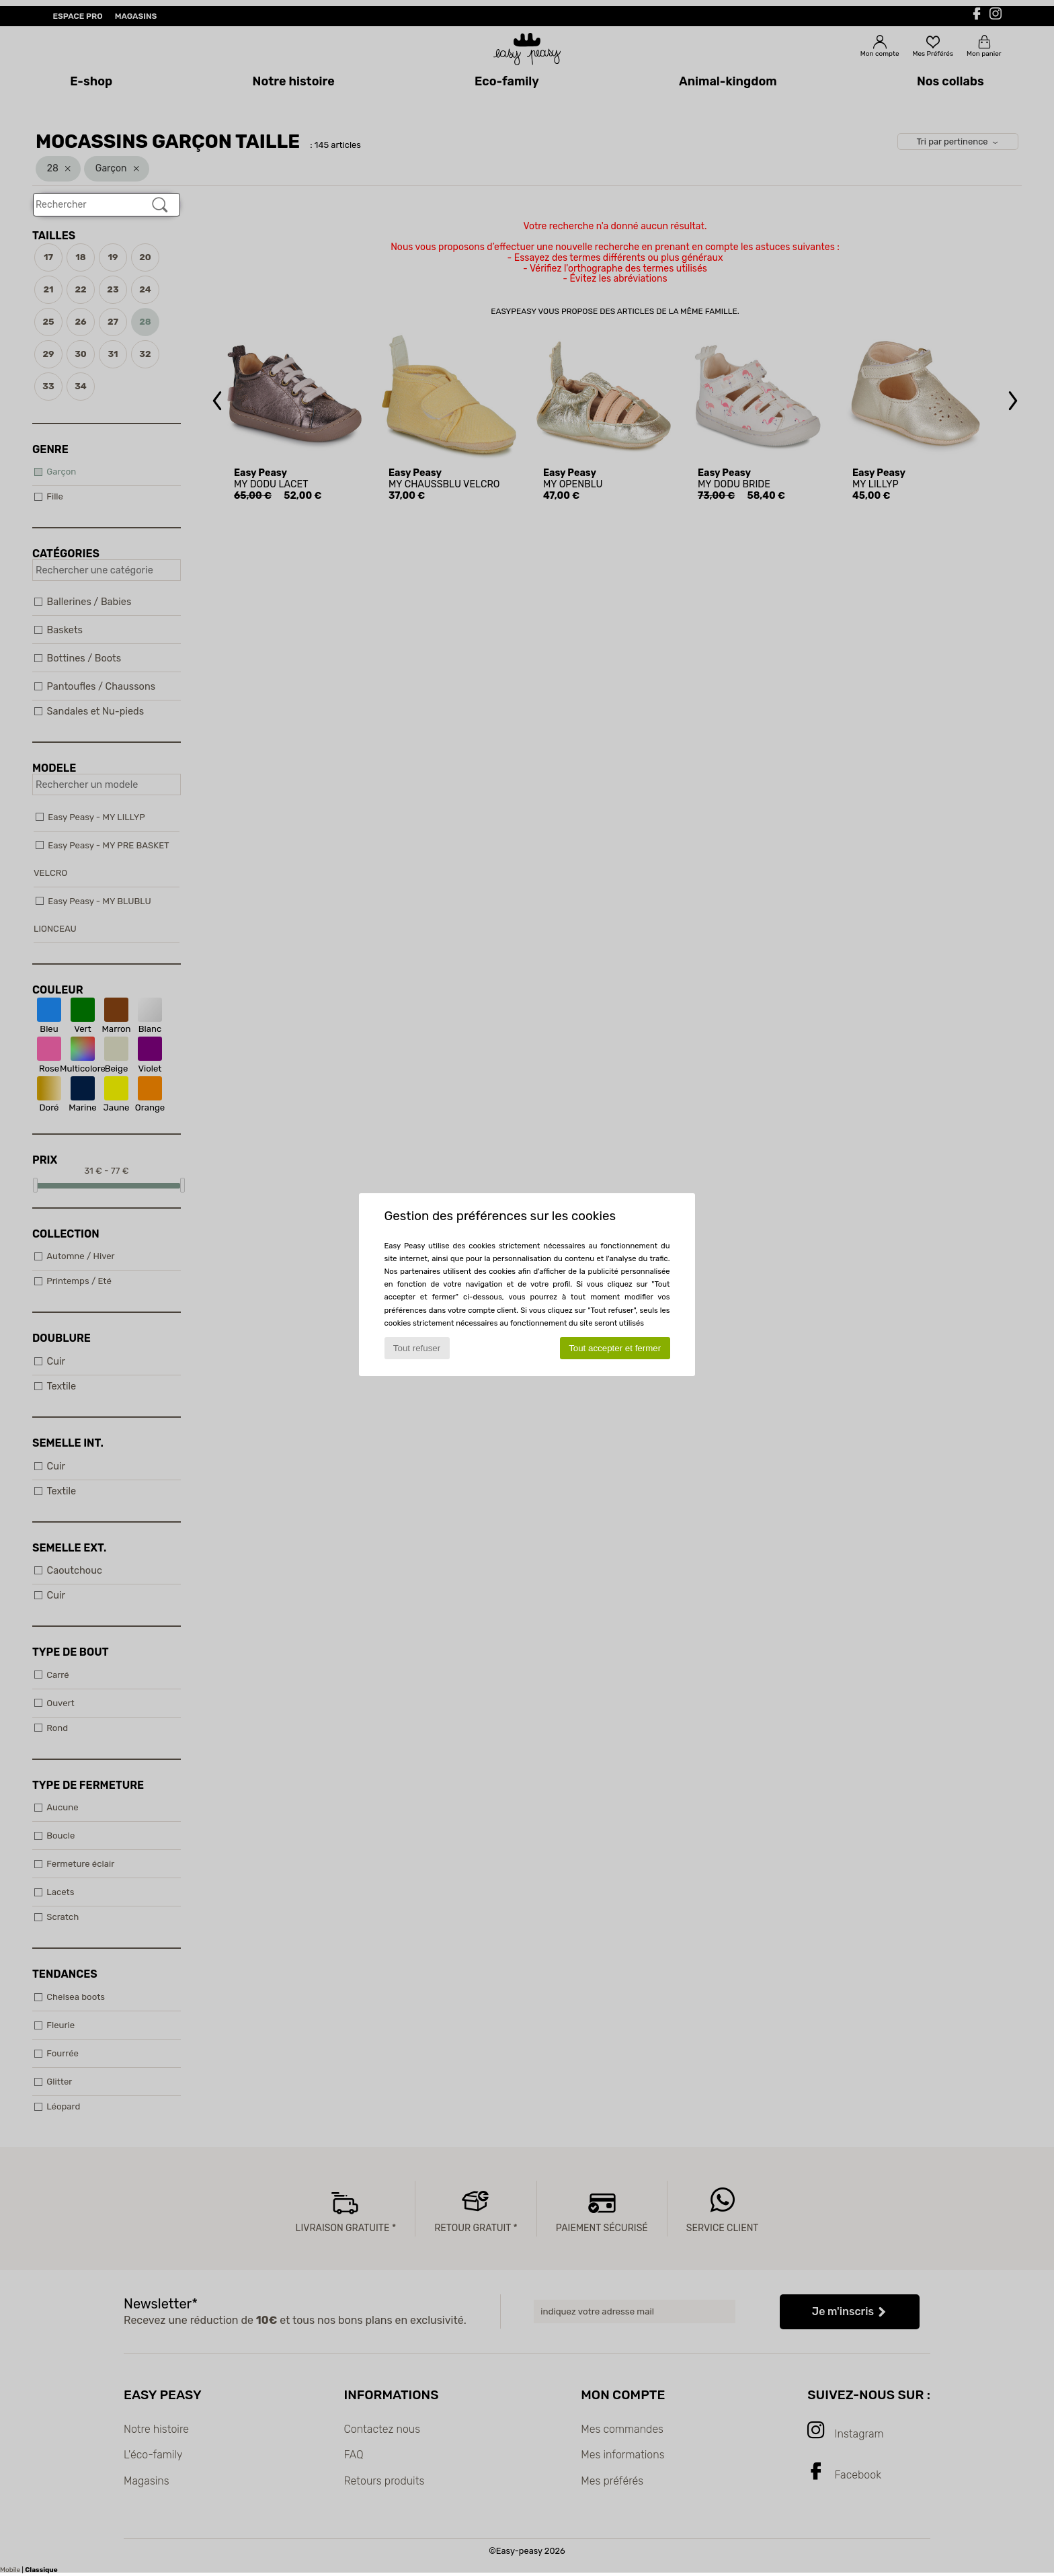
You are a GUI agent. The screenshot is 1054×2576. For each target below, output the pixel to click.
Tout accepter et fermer (615, 1348)
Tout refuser (416, 1348)
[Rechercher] (160, 205)
